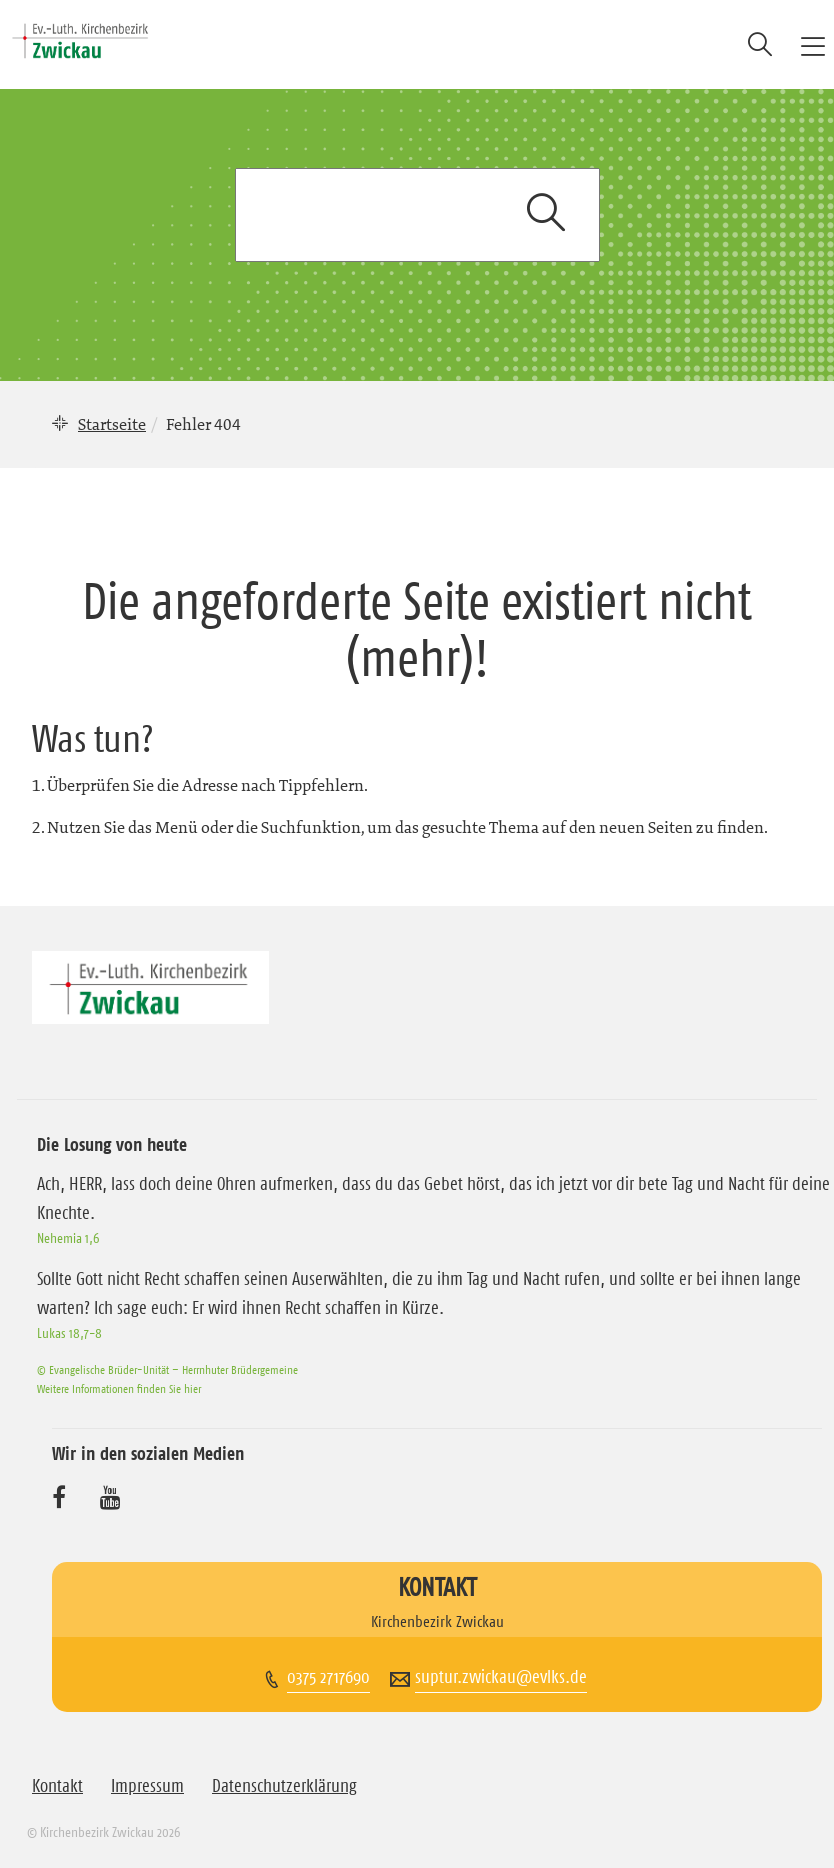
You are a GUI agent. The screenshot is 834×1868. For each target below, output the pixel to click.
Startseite (112, 424)
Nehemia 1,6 (68, 1238)
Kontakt (57, 1786)
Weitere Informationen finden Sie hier (119, 1388)
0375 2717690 (328, 1677)
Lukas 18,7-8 (69, 1333)
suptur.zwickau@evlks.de (501, 1677)
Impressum (147, 1786)
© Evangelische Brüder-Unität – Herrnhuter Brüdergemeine (167, 1369)
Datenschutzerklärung (284, 1786)
